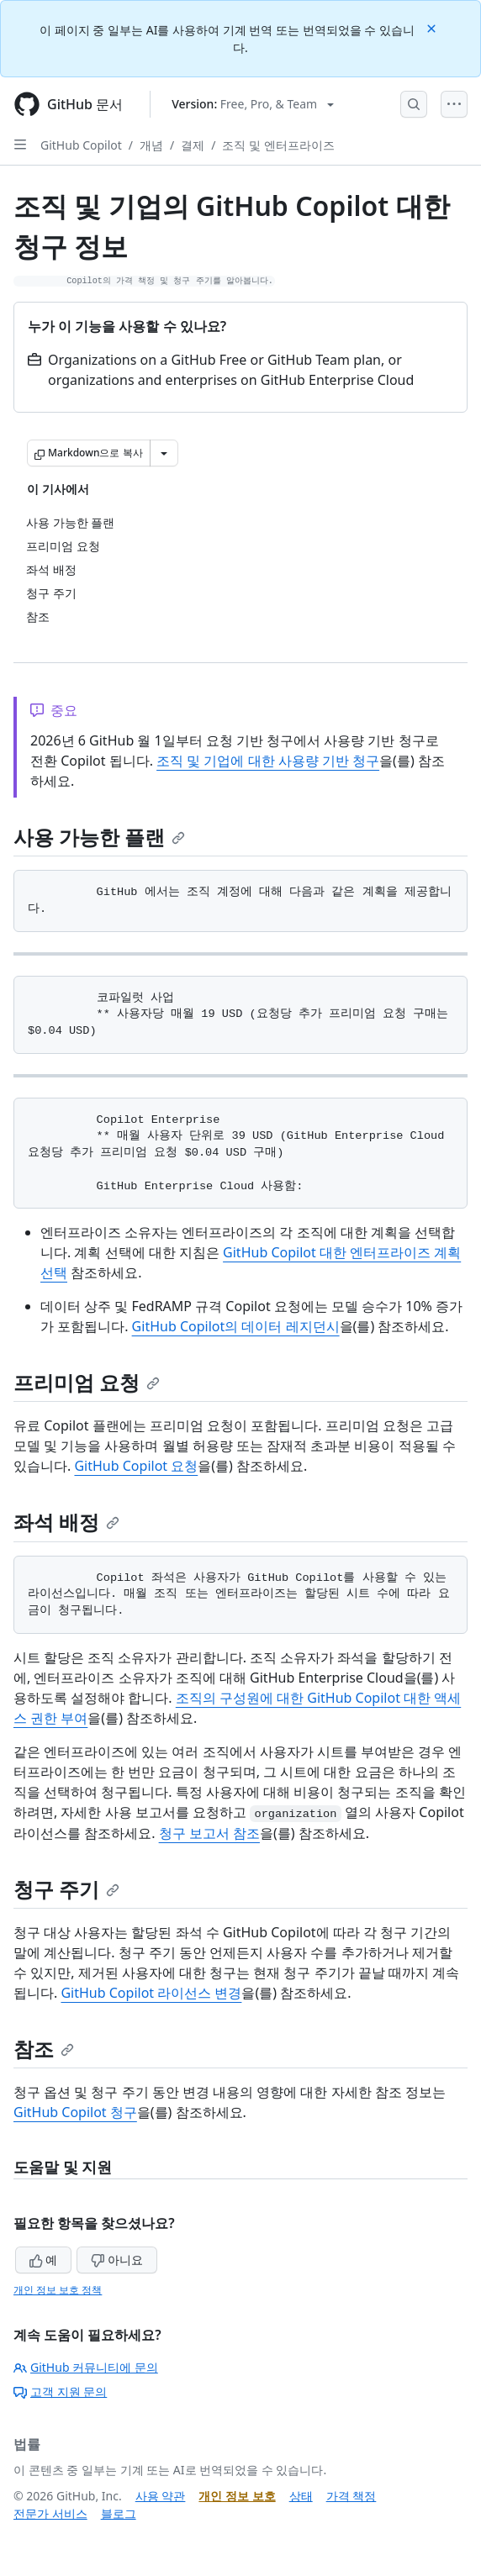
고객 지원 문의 (60, 2392)
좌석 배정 (66, 1522)
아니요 (117, 2260)
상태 (301, 2496)
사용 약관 (160, 2496)
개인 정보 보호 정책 (57, 2290)
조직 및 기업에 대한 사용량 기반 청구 (267, 760)
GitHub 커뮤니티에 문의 (85, 2367)
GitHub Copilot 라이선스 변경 (151, 1992)
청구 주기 (66, 1889)
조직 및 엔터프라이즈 (278, 145)
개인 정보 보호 (236, 2496)
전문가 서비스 (50, 2513)
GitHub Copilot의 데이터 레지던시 (236, 1326)
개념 (151, 145)
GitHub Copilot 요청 (136, 1466)
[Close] (433, 27)
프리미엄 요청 (86, 1382)
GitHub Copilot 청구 (75, 2112)
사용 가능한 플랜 (99, 837)
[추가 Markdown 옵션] (164, 453)
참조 (43, 2048)
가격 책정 (351, 2496)
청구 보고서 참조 (209, 1833)
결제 (192, 145)
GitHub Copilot (81, 145)
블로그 (118, 2513)
